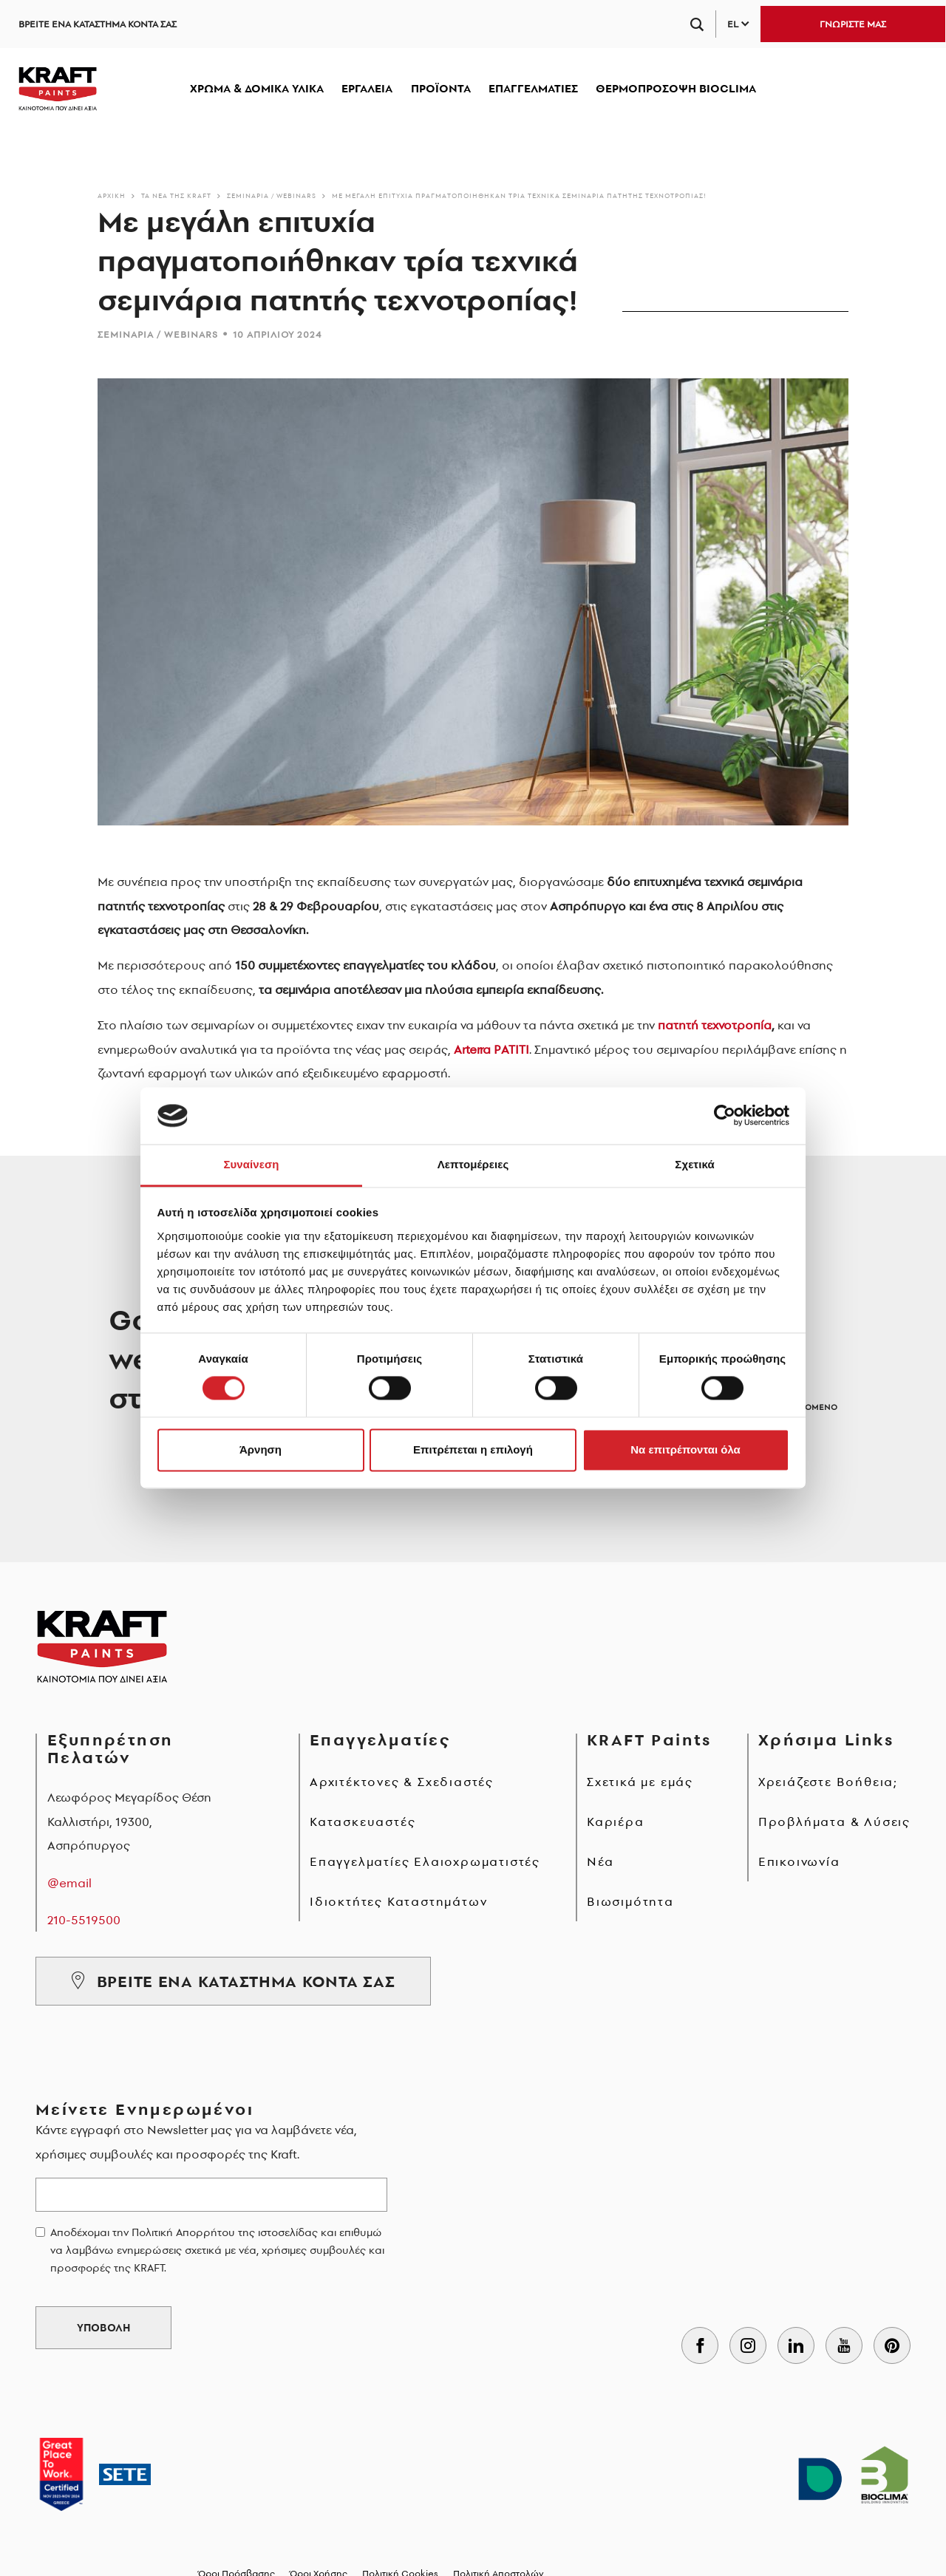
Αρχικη (112, 195)
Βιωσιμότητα (630, 1901)
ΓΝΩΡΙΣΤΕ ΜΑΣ (853, 24)
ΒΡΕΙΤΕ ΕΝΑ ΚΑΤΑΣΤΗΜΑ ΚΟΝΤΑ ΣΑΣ (97, 24)
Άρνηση (260, 1449)
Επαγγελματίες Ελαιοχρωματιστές (425, 1861)
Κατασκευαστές (362, 1821)
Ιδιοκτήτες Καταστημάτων (398, 1901)
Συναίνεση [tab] (251, 1164)
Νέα (600, 1861)
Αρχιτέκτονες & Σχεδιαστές (402, 1781)
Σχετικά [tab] (694, 1164)
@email (69, 1883)
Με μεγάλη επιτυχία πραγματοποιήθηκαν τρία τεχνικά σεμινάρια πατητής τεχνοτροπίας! (519, 195)
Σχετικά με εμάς (640, 1781)
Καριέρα (615, 1821)
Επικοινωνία (799, 1861)
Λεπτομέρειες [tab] (473, 1164)
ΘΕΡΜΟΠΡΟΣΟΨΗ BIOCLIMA (676, 88)
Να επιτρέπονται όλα (685, 1449)
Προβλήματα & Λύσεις (834, 1821)
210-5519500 (83, 1920)
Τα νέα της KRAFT (176, 195)
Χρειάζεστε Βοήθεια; (828, 1781)
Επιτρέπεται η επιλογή (473, 1449)
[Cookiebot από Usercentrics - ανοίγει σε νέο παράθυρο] (724, 1116)
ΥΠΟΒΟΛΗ (103, 2327)
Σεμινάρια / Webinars (271, 195)
